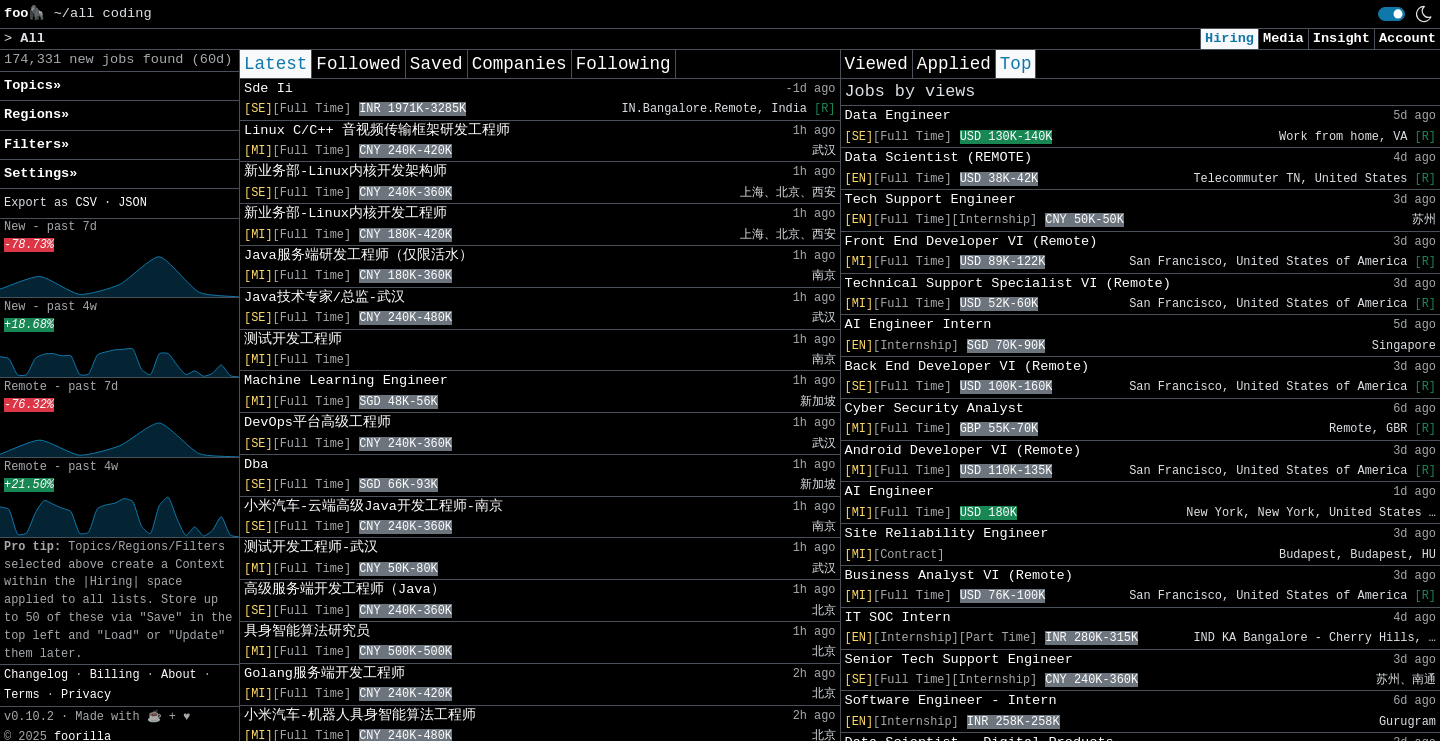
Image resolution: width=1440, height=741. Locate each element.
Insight (1341, 38)
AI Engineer (890, 491)
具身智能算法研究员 (307, 631)
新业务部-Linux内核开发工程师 (345, 213)
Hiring (1229, 38)
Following (623, 64)
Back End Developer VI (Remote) (967, 366)
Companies (519, 64)
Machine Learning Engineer (346, 380)
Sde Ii (268, 88)
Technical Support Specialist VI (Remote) (1008, 283)
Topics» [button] (32, 85)
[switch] (1391, 14)
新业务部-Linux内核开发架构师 (345, 171)
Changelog (36, 675)
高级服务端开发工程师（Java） (344, 589)
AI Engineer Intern (918, 324)
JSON (132, 203)
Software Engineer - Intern (951, 700)
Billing (115, 675)
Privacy (86, 695)
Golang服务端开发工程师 (324, 673)
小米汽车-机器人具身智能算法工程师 (360, 715)
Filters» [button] (36, 144)
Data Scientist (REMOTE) (939, 157)
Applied (954, 64)
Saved (436, 64)
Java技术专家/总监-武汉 (324, 297)
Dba (256, 464)
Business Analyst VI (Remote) (959, 575)
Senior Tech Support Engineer (959, 659)
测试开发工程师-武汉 (311, 547)
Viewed (876, 64)
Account (1407, 38)
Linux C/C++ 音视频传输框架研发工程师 (377, 130)
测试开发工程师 (293, 339)
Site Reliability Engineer (947, 533)
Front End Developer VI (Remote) (971, 241)
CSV (85, 203)
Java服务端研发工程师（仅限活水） (358, 255)
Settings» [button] (40, 173)
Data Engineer (898, 115)
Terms (22, 695)
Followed (358, 64)
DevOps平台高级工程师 (317, 422)
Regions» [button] (36, 114)
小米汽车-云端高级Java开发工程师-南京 (373, 506)
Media (1283, 38)
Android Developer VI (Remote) (963, 450)
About (179, 675)
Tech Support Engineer (930, 199)
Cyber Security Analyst (934, 408)
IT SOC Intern (898, 617)
